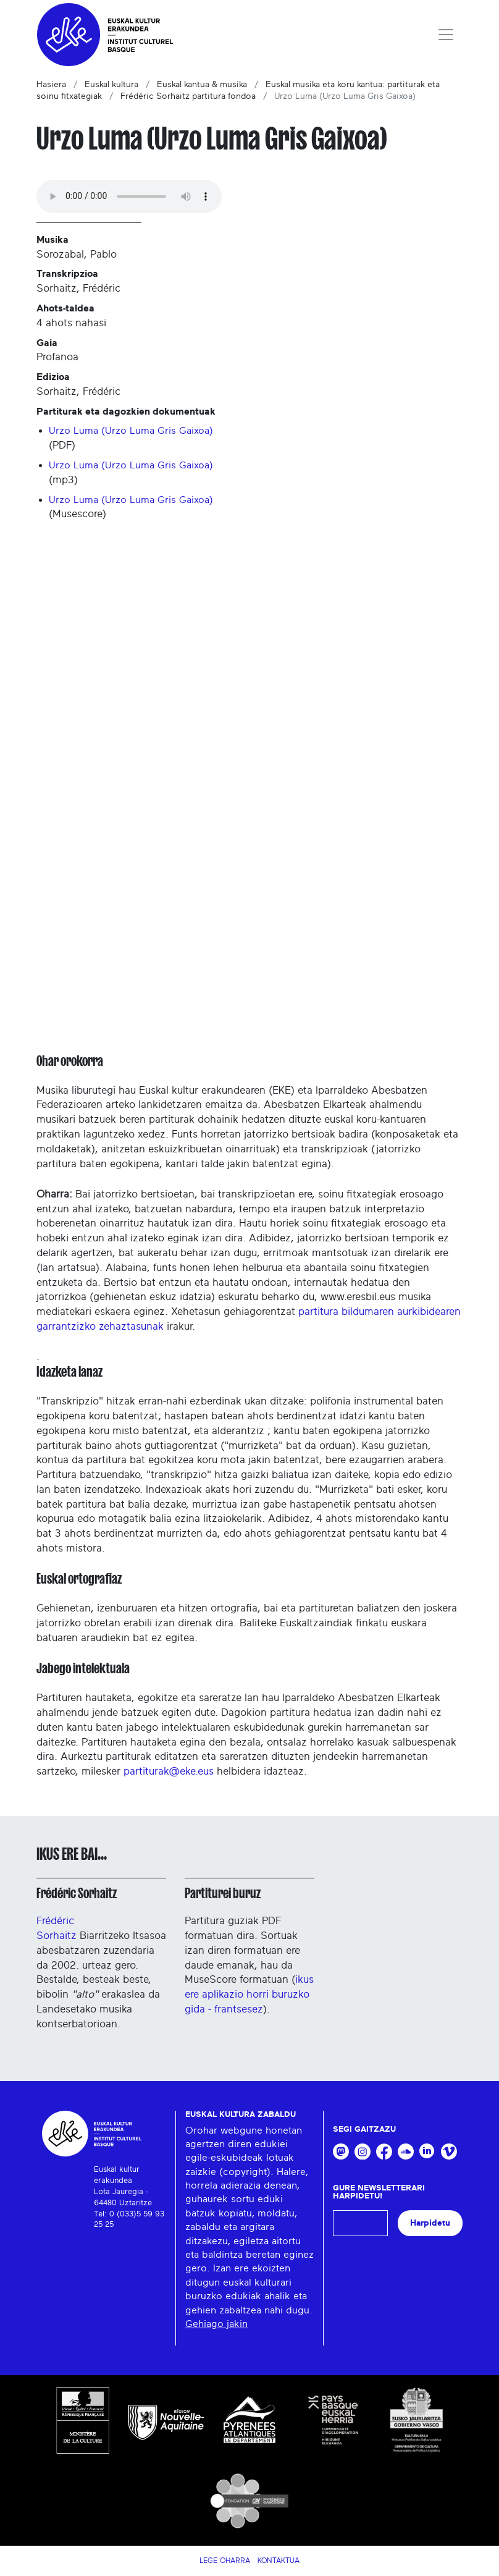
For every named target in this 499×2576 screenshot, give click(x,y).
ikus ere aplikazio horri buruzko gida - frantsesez (249, 1994)
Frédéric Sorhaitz (76, 1893)
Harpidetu (430, 2223)
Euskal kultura (111, 84)
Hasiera (51, 84)
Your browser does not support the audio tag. (129, 196)
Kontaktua (279, 2560)
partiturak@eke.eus (169, 1771)
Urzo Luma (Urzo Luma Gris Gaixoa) (131, 431)
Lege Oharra (224, 2560)
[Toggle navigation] (446, 34)
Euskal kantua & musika (202, 84)
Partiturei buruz (223, 1893)
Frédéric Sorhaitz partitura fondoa (188, 96)
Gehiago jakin (216, 2324)
